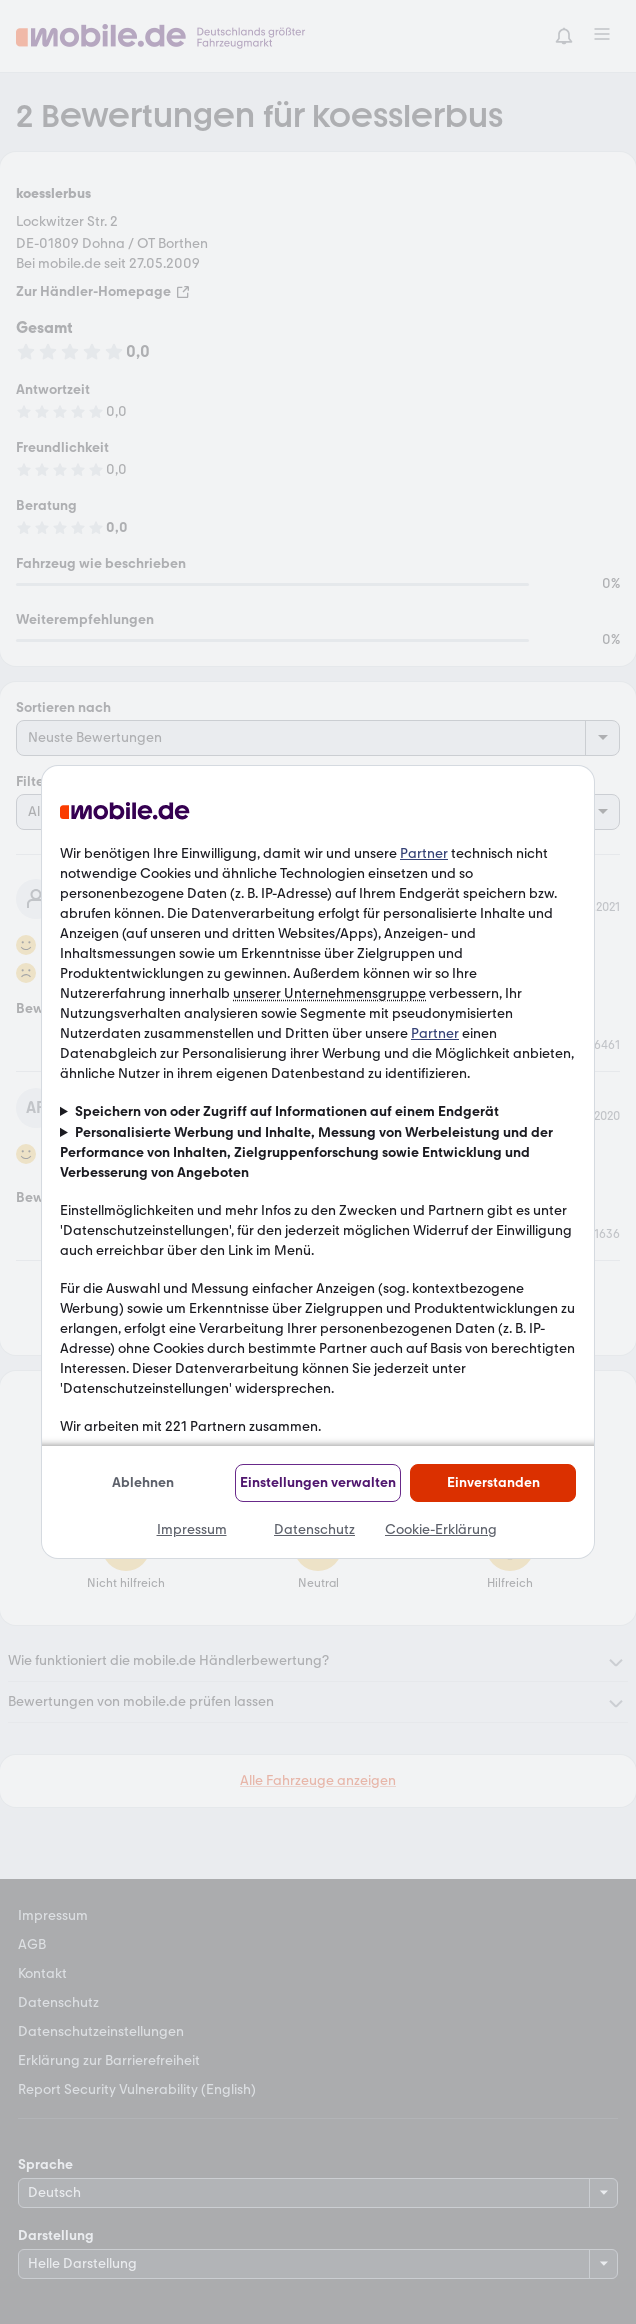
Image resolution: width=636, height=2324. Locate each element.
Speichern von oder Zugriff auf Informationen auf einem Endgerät (287, 1111)
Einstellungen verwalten (318, 1482)
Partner (424, 853)
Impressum (192, 1529)
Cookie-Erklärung (441, 1529)
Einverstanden (493, 1482)
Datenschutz (314, 1529)
